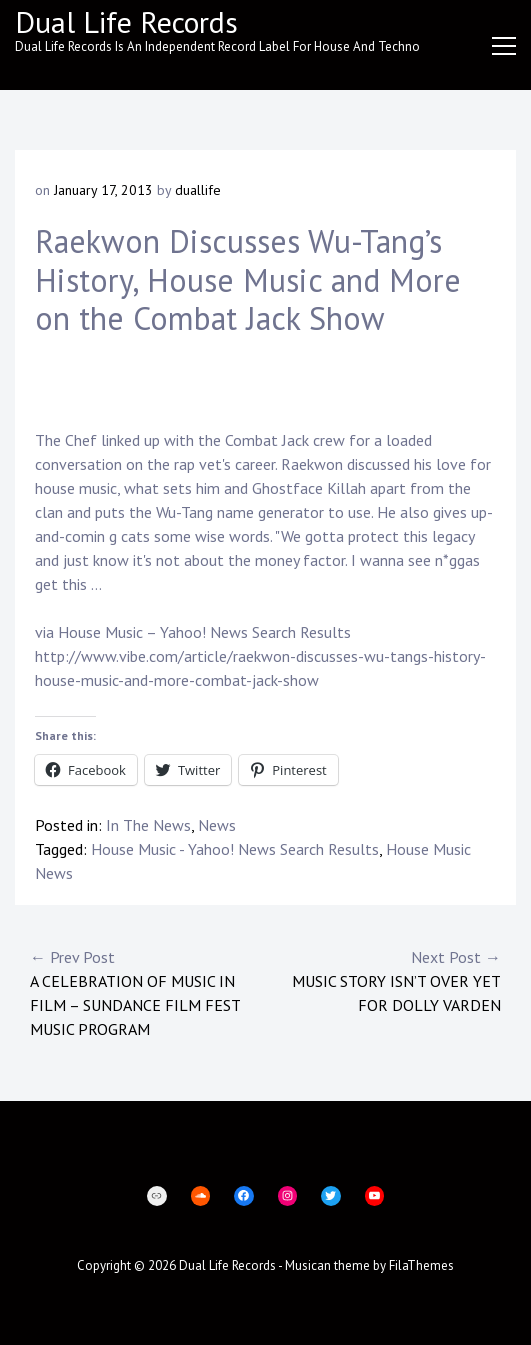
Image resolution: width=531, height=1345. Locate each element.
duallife (198, 190)
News (217, 825)
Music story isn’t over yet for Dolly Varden (384, 980)
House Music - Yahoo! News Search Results (235, 849)
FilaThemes (421, 1265)
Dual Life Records (126, 21)
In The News (148, 825)
